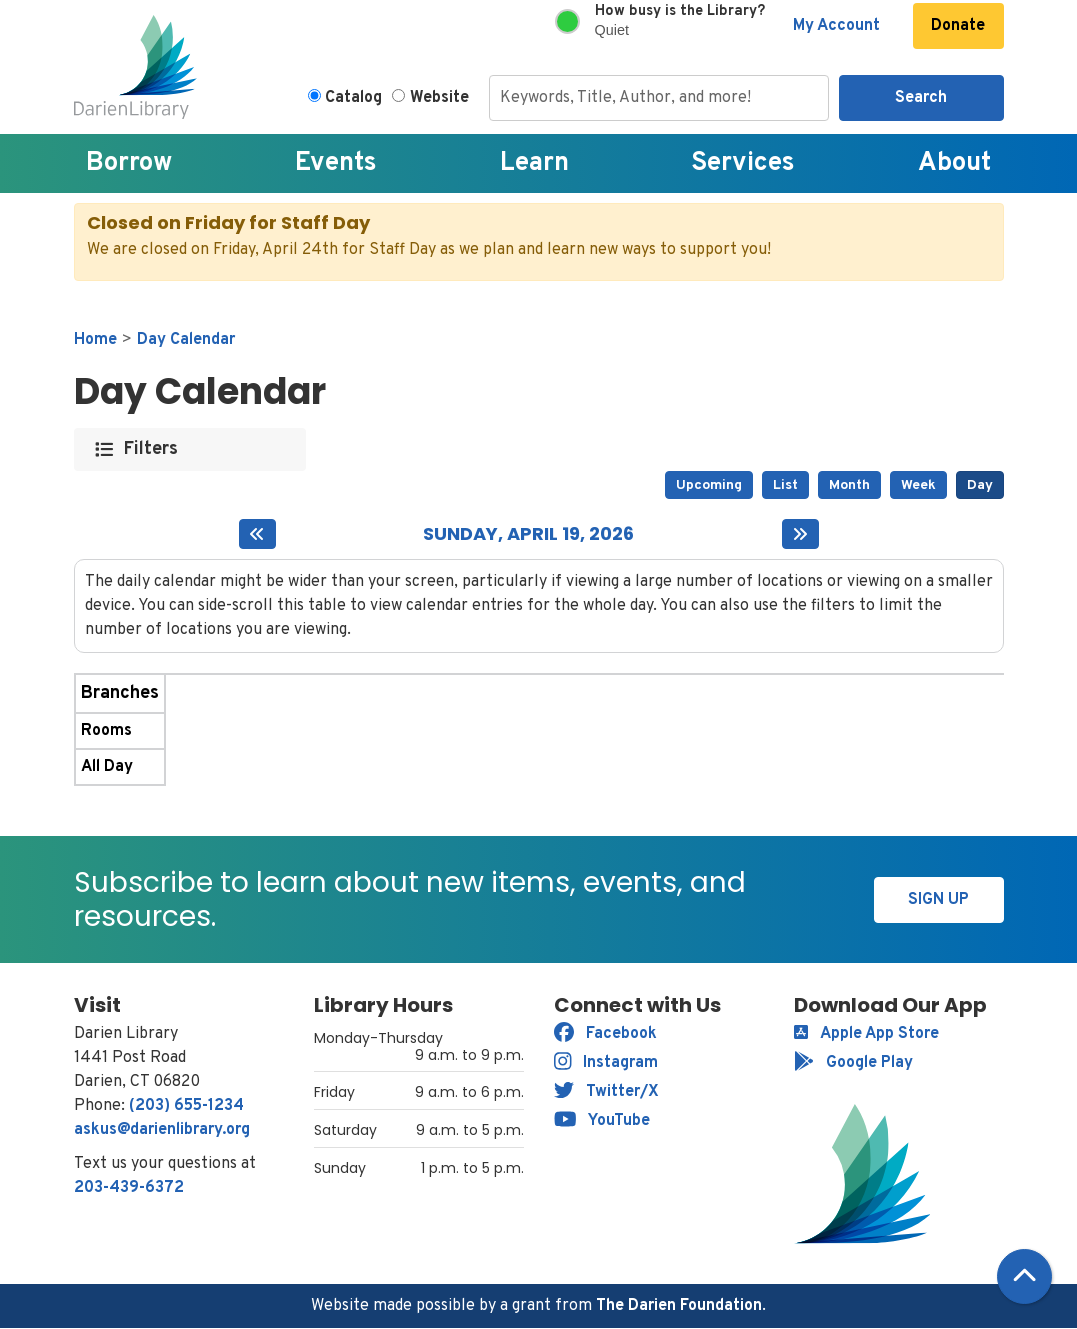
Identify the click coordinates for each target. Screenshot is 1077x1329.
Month (849, 485)
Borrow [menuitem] (129, 163)
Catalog (353, 98)
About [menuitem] (954, 163)
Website (439, 98)
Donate (958, 26)
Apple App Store (866, 1034)
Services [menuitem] (743, 163)
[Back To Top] (1024, 1276)
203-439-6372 (129, 1188)
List (785, 485)
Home (95, 340)
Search (921, 98)
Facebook (605, 1034)
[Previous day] (257, 534)
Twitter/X (606, 1092)
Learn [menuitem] (534, 163)
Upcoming (709, 485)
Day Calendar (186, 340)
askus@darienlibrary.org (162, 1130)
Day (980, 485)
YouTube (602, 1121)
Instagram (606, 1063)
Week (918, 485)
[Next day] (800, 534)
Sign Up (938, 900)
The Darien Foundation (679, 1306)
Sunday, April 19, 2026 (528, 534)
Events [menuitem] (336, 163)
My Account (836, 26)
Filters (151, 449)
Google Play (853, 1063)
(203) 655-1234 (186, 1106)
